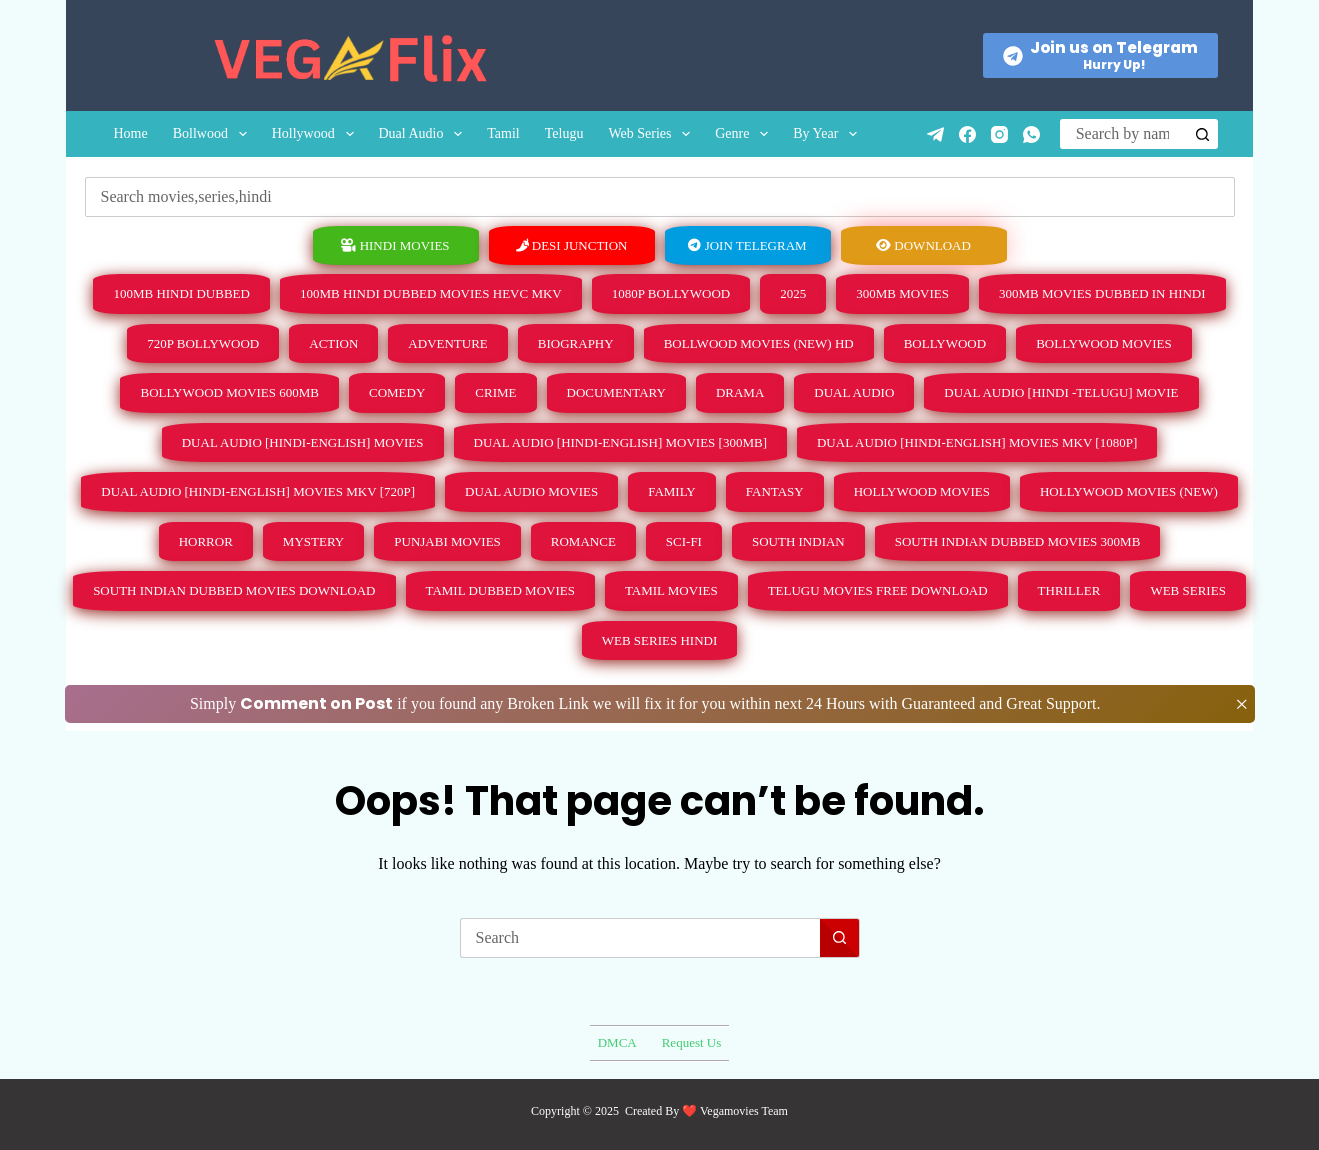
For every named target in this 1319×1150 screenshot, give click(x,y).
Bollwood (214, 134)
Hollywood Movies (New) (1129, 491)
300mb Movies (902, 293)
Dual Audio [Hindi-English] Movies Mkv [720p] (258, 491)
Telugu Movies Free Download (878, 590)
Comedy (397, 392)
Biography (576, 343)
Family (672, 491)
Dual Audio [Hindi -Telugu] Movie (1061, 392)
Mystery (313, 541)
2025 (793, 293)
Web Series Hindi (660, 640)
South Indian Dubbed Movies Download (234, 590)
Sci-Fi (684, 541)
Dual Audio (425, 134)
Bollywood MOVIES (1104, 343)
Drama (740, 392)
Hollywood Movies (922, 491)
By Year (829, 134)
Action (333, 343)
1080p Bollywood (671, 293)
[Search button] (1203, 134)
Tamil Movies (671, 590)
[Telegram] (935, 134)
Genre (745, 134)
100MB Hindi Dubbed (181, 293)
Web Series (653, 134)
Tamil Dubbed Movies (500, 590)
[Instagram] (999, 134)
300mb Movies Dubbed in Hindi (1102, 293)
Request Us (692, 1042)
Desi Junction (572, 245)
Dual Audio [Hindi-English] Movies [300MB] (620, 442)
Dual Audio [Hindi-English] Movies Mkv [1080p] (977, 442)
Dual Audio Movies (531, 491)
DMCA (617, 1042)
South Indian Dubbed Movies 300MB (1018, 541)
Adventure (447, 343)
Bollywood (945, 343)
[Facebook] (967, 134)
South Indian (798, 541)
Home (130, 133)
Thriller (1069, 590)
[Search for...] (1124, 134)
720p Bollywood (203, 343)
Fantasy (775, 491)
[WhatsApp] (1031, 134)
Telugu (564, 133)
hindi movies (395, 245)
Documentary (616, 392)
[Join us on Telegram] (1101, 55)
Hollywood (317, 134)
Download (923, 245)
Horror (206, 541)
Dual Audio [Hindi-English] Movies (303, 442)
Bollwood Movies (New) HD (759, 343)
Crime (495, 392)
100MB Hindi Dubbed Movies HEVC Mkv (431, 293)
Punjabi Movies (447, 541)
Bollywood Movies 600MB (229, 392)
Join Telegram (747, 245)
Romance (583, 541)
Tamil (503, 133)
